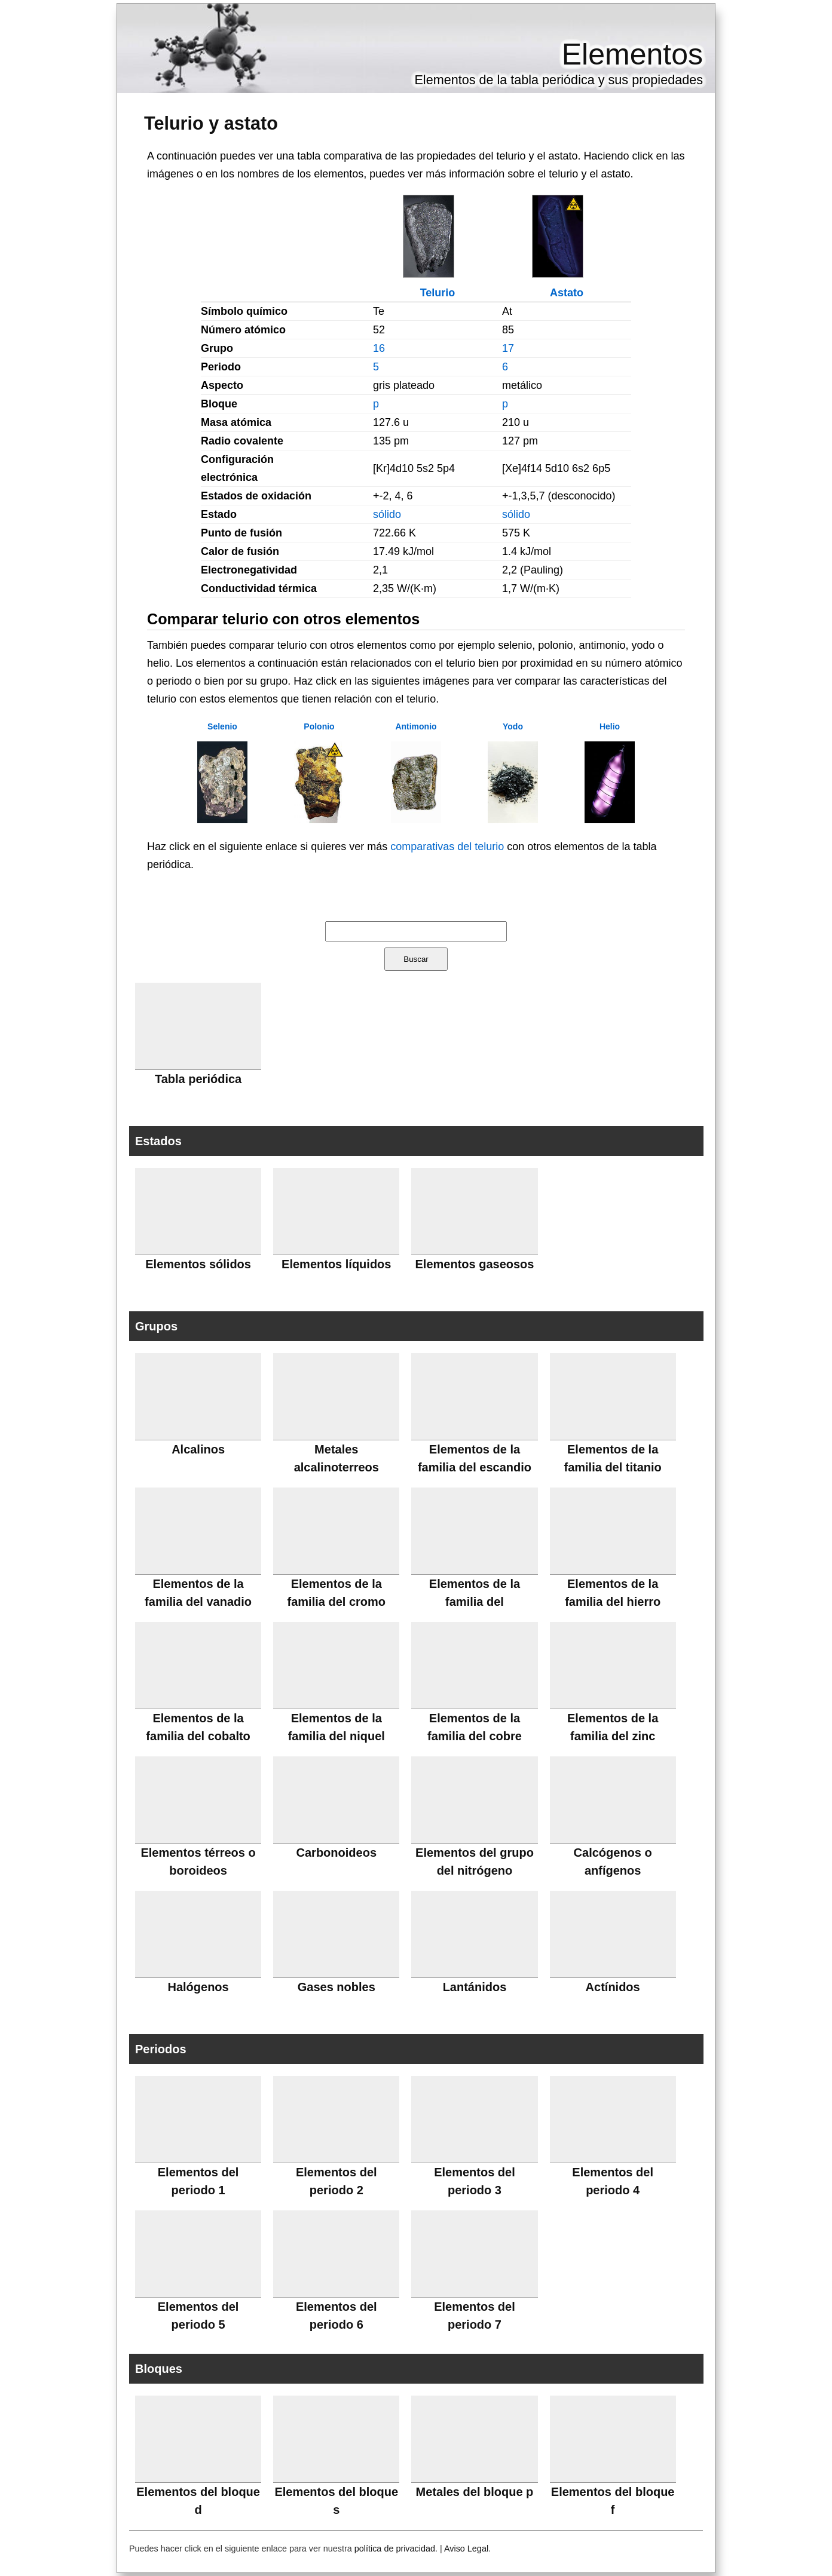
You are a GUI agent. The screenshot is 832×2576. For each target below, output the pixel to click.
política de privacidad (394, 2548)
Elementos (632, 54)
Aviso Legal (466, 2548)
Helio (609, 726)
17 (508, 348)
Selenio (222, 726)
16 (379, 348)
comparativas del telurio (447, 846)
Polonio (319, 726)
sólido (387, 514)
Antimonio (415, 726)
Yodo (513, 726)
